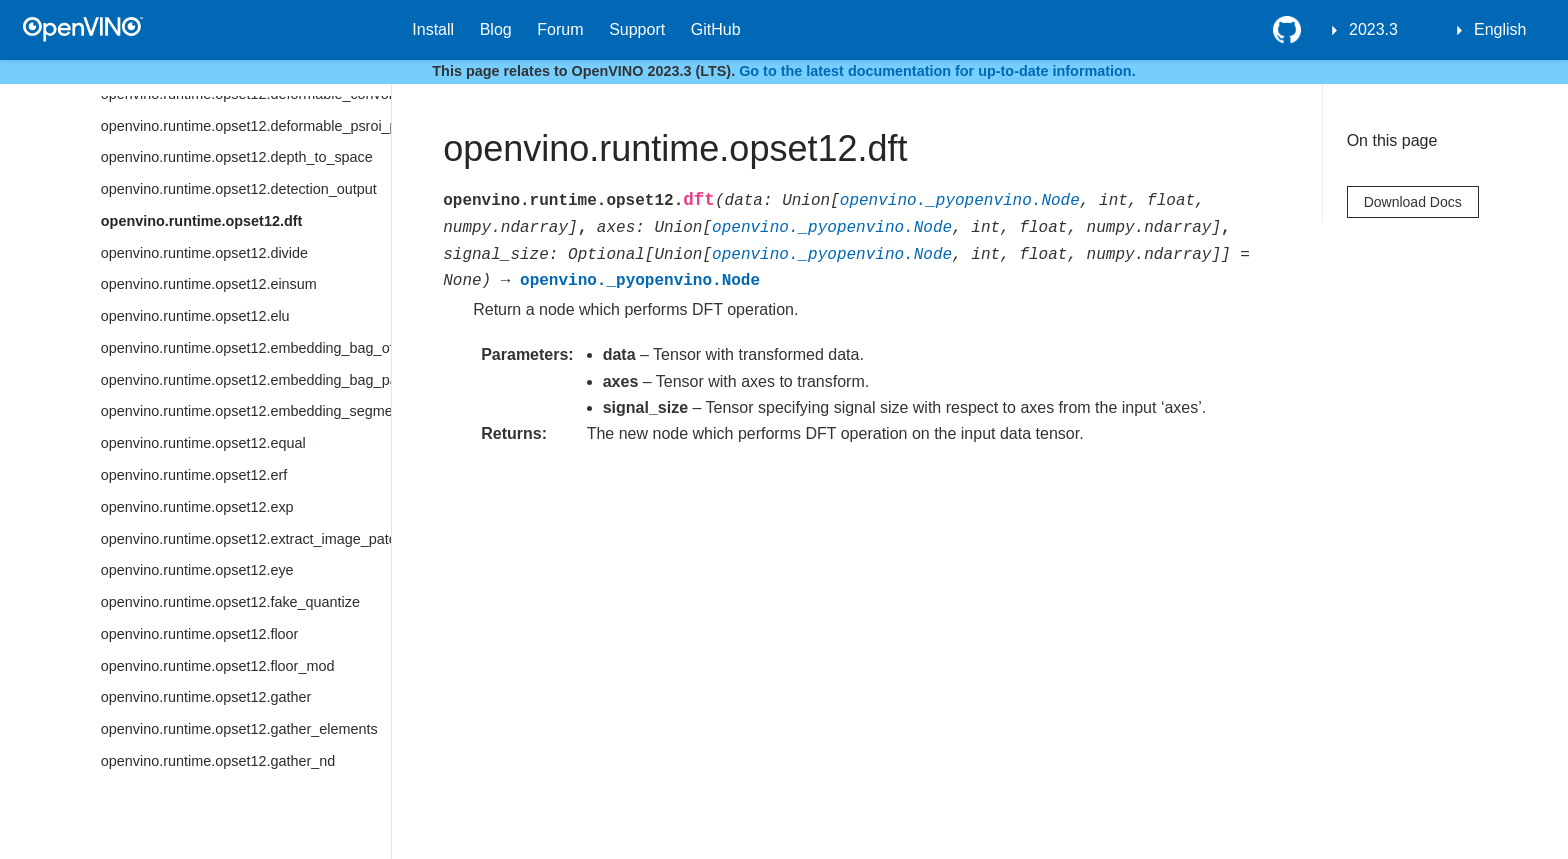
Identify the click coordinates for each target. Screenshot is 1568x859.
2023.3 (1373, 29)
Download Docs (1413, 202)
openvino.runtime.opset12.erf (194, 475)
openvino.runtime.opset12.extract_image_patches (246, 539)
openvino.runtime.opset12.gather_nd (218, 761)
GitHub (716, 29)
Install (433, 29)
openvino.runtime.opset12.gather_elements (239, 729)
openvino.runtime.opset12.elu (195, 316)
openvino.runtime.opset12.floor (200, 634)
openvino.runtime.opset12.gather (206, 697)
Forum (560, 29)
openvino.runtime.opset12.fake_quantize (230, 602)
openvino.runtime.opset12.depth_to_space (237, 157)
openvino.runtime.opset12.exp (197, 507)
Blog (496, 29)
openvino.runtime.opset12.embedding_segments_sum (246, 411)
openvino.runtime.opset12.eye (197, 570)
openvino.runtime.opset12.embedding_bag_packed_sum (246, 380)
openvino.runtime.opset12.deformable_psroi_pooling (246, 126)
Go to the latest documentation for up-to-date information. (937, 71)
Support (637, 29)
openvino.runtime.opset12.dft (201, 221)
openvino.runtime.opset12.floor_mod (218, 666)
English (1500, 29)
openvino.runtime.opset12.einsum (209, 284)
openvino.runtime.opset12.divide (204, 253)
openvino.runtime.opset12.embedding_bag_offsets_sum (246, 348)
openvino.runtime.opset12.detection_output (239, 189)
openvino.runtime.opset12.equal (203, 443)
